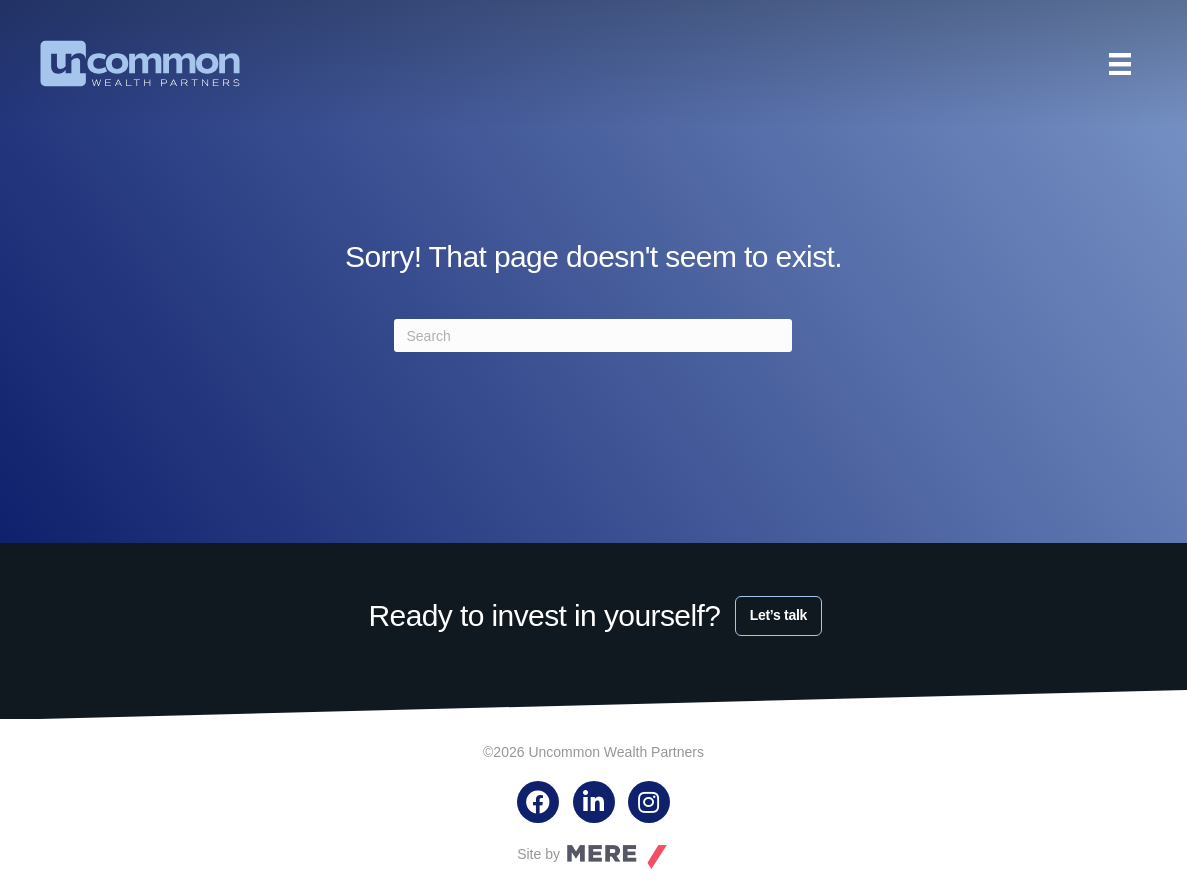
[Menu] (1120, 64)
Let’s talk (778, 615)
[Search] (593, 335)
